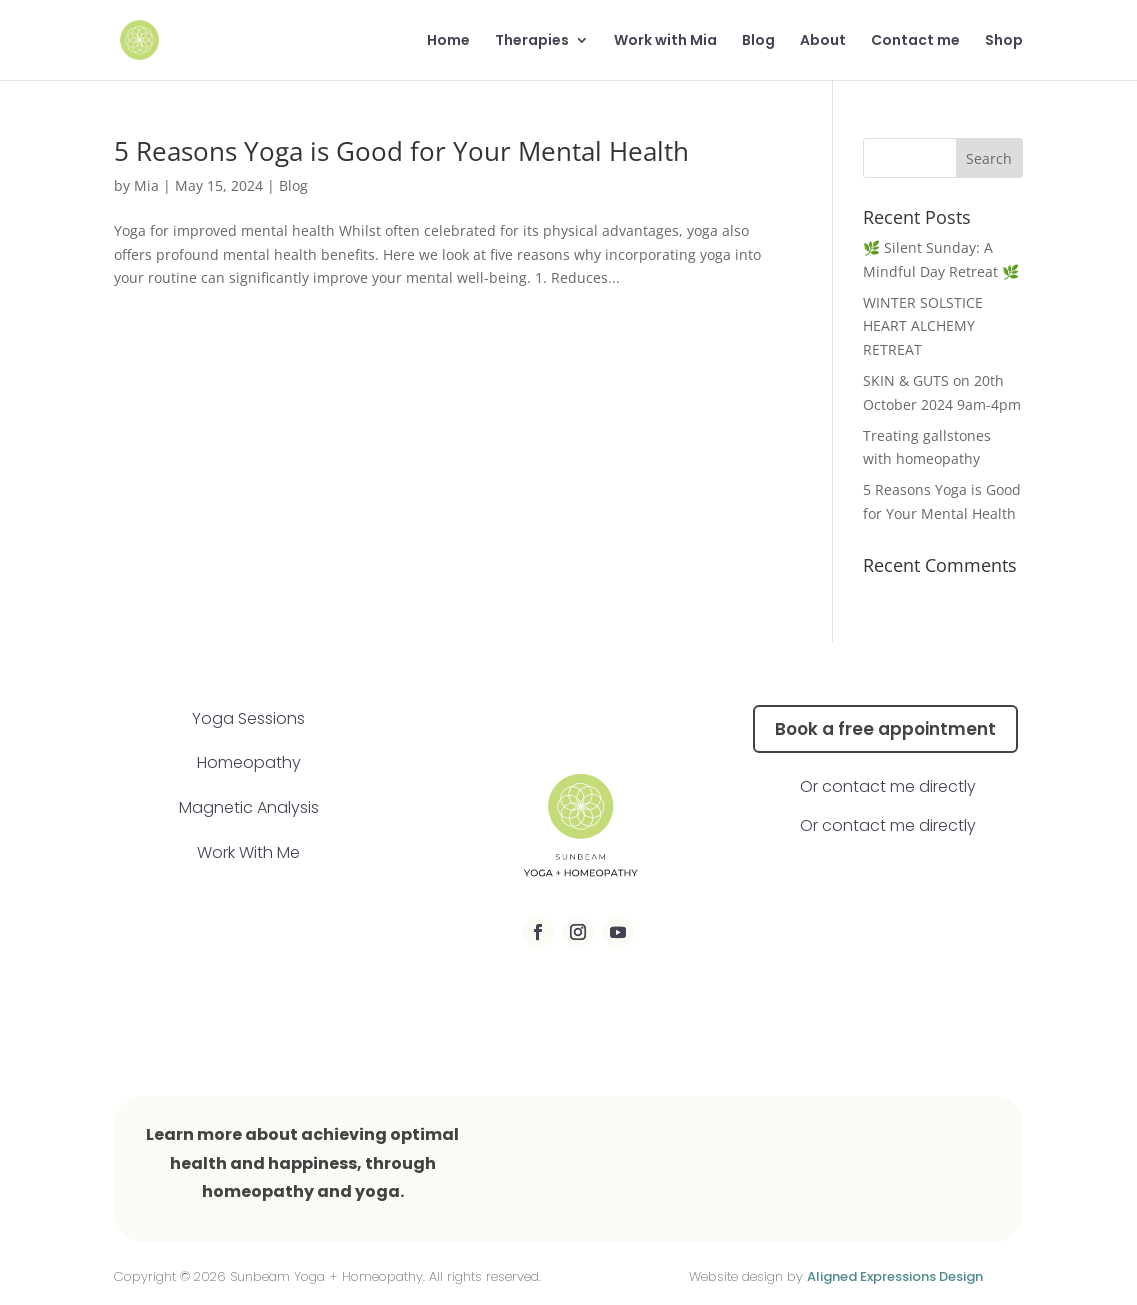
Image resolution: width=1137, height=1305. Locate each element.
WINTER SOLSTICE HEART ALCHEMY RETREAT (923, 326)
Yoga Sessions (248, 718)
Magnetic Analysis (249, 807)
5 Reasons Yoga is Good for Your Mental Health (401, 151)
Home (448, 41)
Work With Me (248, 852)
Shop (1004, 41)
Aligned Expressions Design (895, 1276)
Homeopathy (249, 762)
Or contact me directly (888, 786)
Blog (758, 41)
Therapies (532, 41)
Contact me (915, 41)
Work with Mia (665, 41)
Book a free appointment (885, 729)
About (823, 41)
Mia (146, 185)
